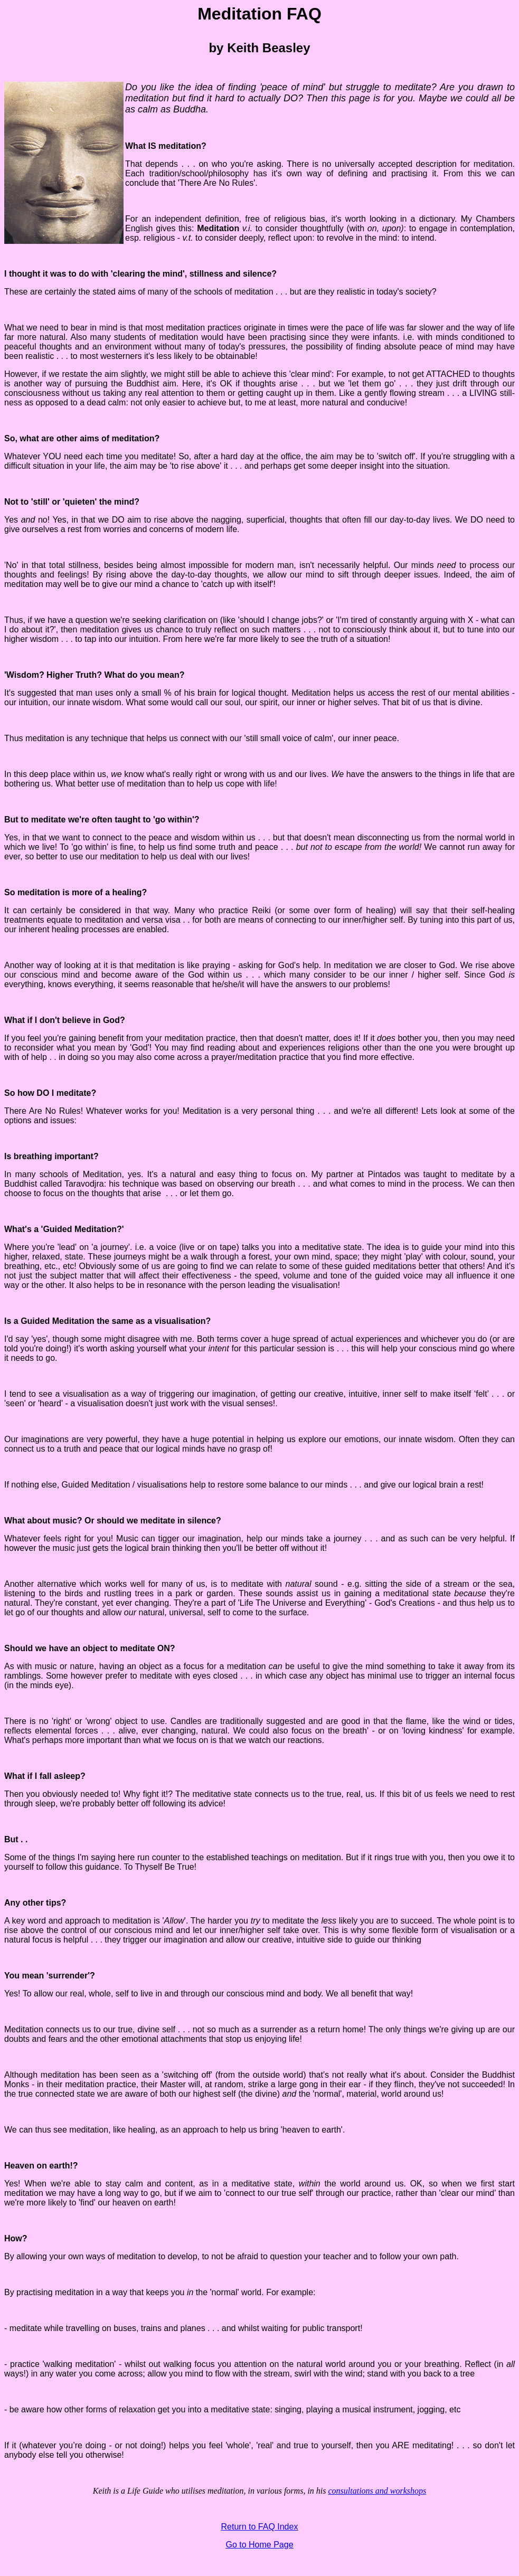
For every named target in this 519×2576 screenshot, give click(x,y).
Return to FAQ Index (259, 2526)
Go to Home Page (259, 2544)
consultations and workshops (377, 2490)
